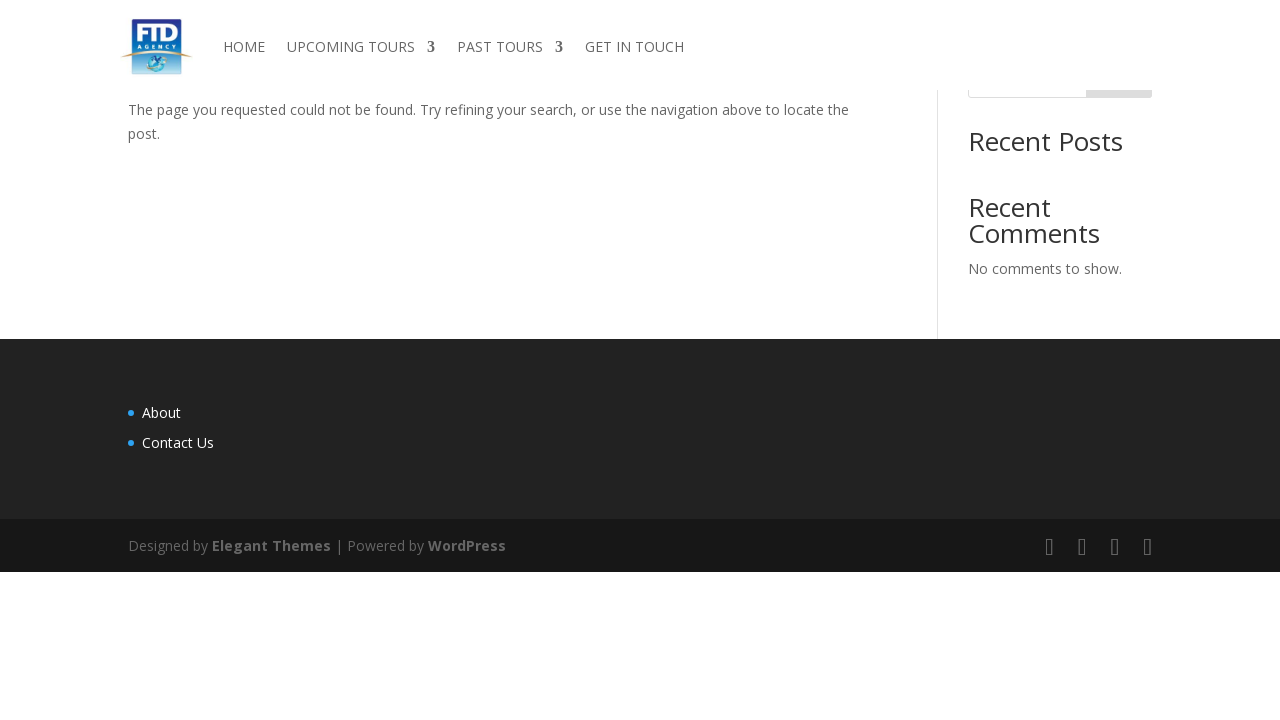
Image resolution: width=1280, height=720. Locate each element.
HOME (244, 46)
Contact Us (178, 442)
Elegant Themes (271, 545)
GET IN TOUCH (634, 46)
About (161, 412)
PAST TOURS (500, 46)
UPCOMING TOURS (351, 46)
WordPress (467, 545)
